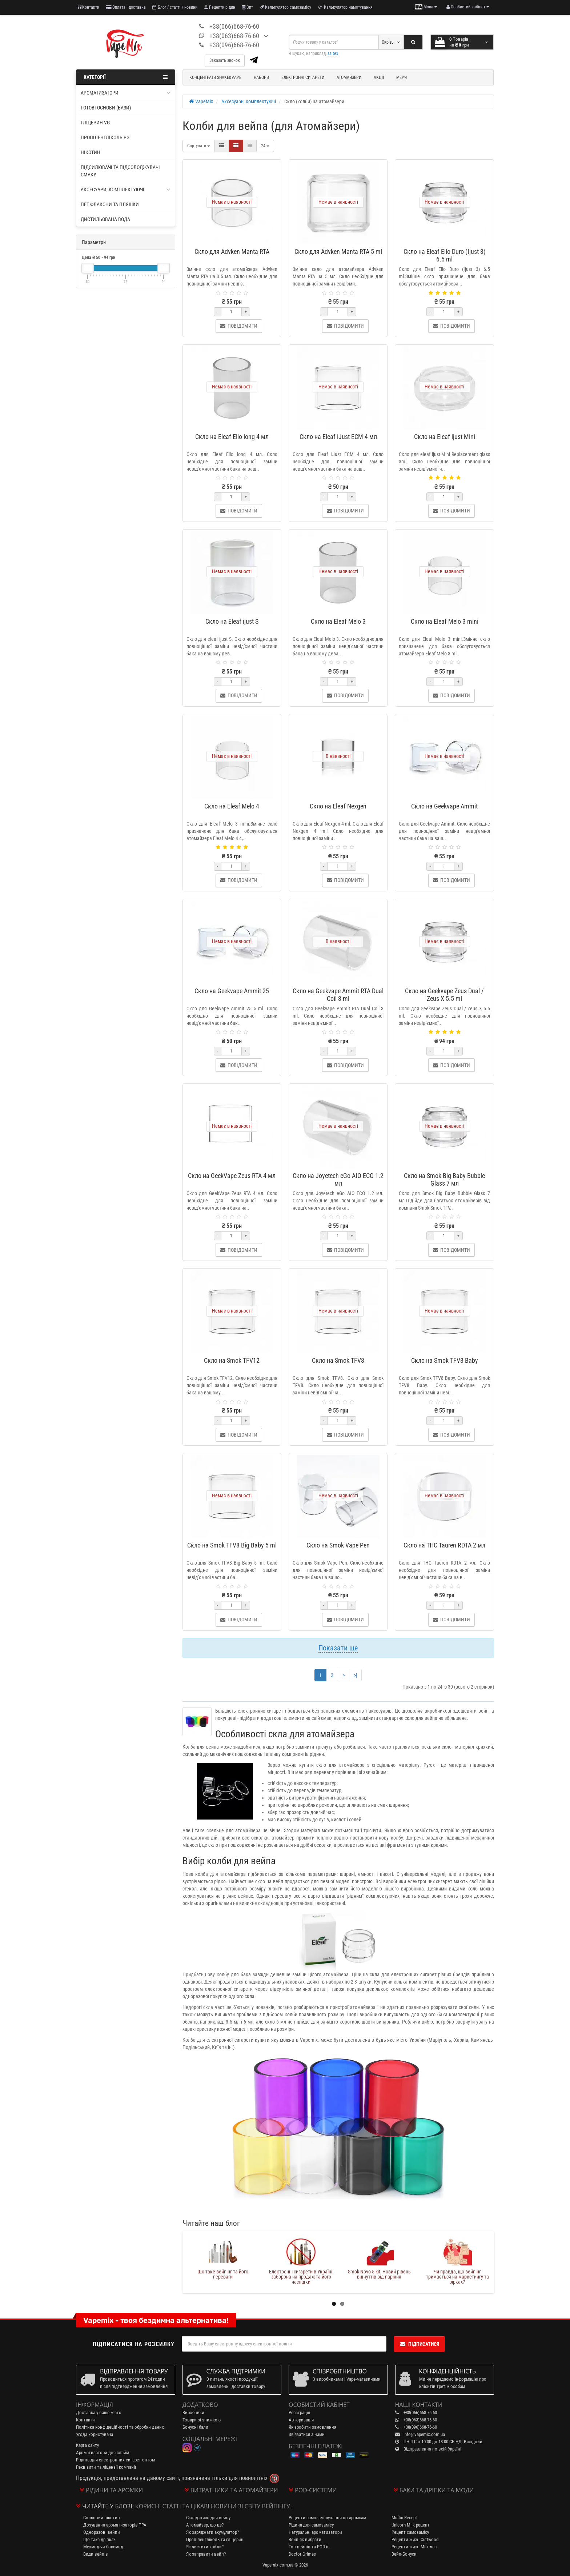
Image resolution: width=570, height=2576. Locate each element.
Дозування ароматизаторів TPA (114, 2525)
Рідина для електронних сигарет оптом (115, 2460)
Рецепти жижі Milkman (414, 2546)
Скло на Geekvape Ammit (444, 806)
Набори (261, 77)
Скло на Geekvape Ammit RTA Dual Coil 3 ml (338, 994)
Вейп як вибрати (305, 2539)
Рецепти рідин (219, 7)
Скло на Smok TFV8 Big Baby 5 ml (232, 1545)
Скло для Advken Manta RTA (231, 251)
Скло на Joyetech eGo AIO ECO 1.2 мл (338, 1179)
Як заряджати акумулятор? (212, 2532)
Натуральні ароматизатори (315, 2532)
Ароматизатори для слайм (102, 2452)
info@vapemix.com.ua (424, 2434)
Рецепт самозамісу (410, 2532)
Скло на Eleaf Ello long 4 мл (232, 436)
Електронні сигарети (302, 77)
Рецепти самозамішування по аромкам (327, 2517)
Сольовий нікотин (101, 2517)
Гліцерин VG (95, 122)
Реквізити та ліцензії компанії (106, 2467)
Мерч (401, 77)
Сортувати (198, 145)
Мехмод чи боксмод (103, 2546)
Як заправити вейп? (206, 2554)
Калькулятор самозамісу (285, 7)
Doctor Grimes (302, 2554)
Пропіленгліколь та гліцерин (215, 2539)
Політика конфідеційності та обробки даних (120, 2427)
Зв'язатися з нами (307, 2434)
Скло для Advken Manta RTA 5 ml (338, 251)
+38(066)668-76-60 (234, 26)
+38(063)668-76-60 (234, 36)
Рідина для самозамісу (311, 2525)
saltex (333, 53)
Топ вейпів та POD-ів (309, 2546)
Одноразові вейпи (101, 2532)
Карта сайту (87, 2445)
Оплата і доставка (126, 7)
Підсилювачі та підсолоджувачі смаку (120, 170)
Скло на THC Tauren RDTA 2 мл (444, 1545)
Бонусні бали (195, 2427)
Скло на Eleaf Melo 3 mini (444, 621)
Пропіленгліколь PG (105, 137)
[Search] (413, 42)
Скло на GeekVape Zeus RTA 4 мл (232, 1175)
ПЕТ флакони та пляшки (110, 204)
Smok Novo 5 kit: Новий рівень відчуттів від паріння (457, 2274)
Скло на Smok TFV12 (232, 1360)
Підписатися (419, 2344)
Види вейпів (95, 2554)
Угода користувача (94, 2434)
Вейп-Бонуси (404, 2554)
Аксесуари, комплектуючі (125, 189)
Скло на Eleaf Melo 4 (231, 806)
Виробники (193, 2412)
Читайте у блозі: (108, 2506)
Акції (379, 77)
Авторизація (301, 2420)
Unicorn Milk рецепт (411, 2525)
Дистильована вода (105, 219)
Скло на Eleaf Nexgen (338, 806)
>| (355, 1675)
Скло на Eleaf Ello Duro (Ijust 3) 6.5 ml (445, 255)
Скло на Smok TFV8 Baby (444, 1360)
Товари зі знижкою (201, 2420)
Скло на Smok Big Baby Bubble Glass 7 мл (444, 1179)
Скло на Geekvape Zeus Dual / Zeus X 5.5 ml (444, 994)
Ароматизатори (125, 92)
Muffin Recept (404, 2517)
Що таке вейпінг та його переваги (301, 2274)
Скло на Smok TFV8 (338, 1360)
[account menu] (468, 7)
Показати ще (338, 1648)
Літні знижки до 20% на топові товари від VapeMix (223, 2274)
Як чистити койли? (205, 2546)
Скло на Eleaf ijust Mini (444, 436)
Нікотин (90, 152)
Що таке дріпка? (99, 2539)
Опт (247, 7)
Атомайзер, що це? (205, 2525)
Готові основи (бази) (106, 108)
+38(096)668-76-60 (234, 45)
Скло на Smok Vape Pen (338, 1545)
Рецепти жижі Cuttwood (415, 2539)
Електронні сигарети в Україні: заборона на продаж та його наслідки (379, 2276)
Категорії (126, 77)
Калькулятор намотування (345, 7)
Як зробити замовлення (312, 2427)
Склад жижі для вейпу (208, 2517)
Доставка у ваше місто (98, 2412)
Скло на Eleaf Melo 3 (338, 621)
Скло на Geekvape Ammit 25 (231, 991)
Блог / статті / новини (174, 7)
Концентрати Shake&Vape (215, 77)
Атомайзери (349, 77)
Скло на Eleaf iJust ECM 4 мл (338, 436)
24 (265, 145)
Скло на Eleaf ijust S (231, 621)
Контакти (88, 7)
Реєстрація (299, 2412)
